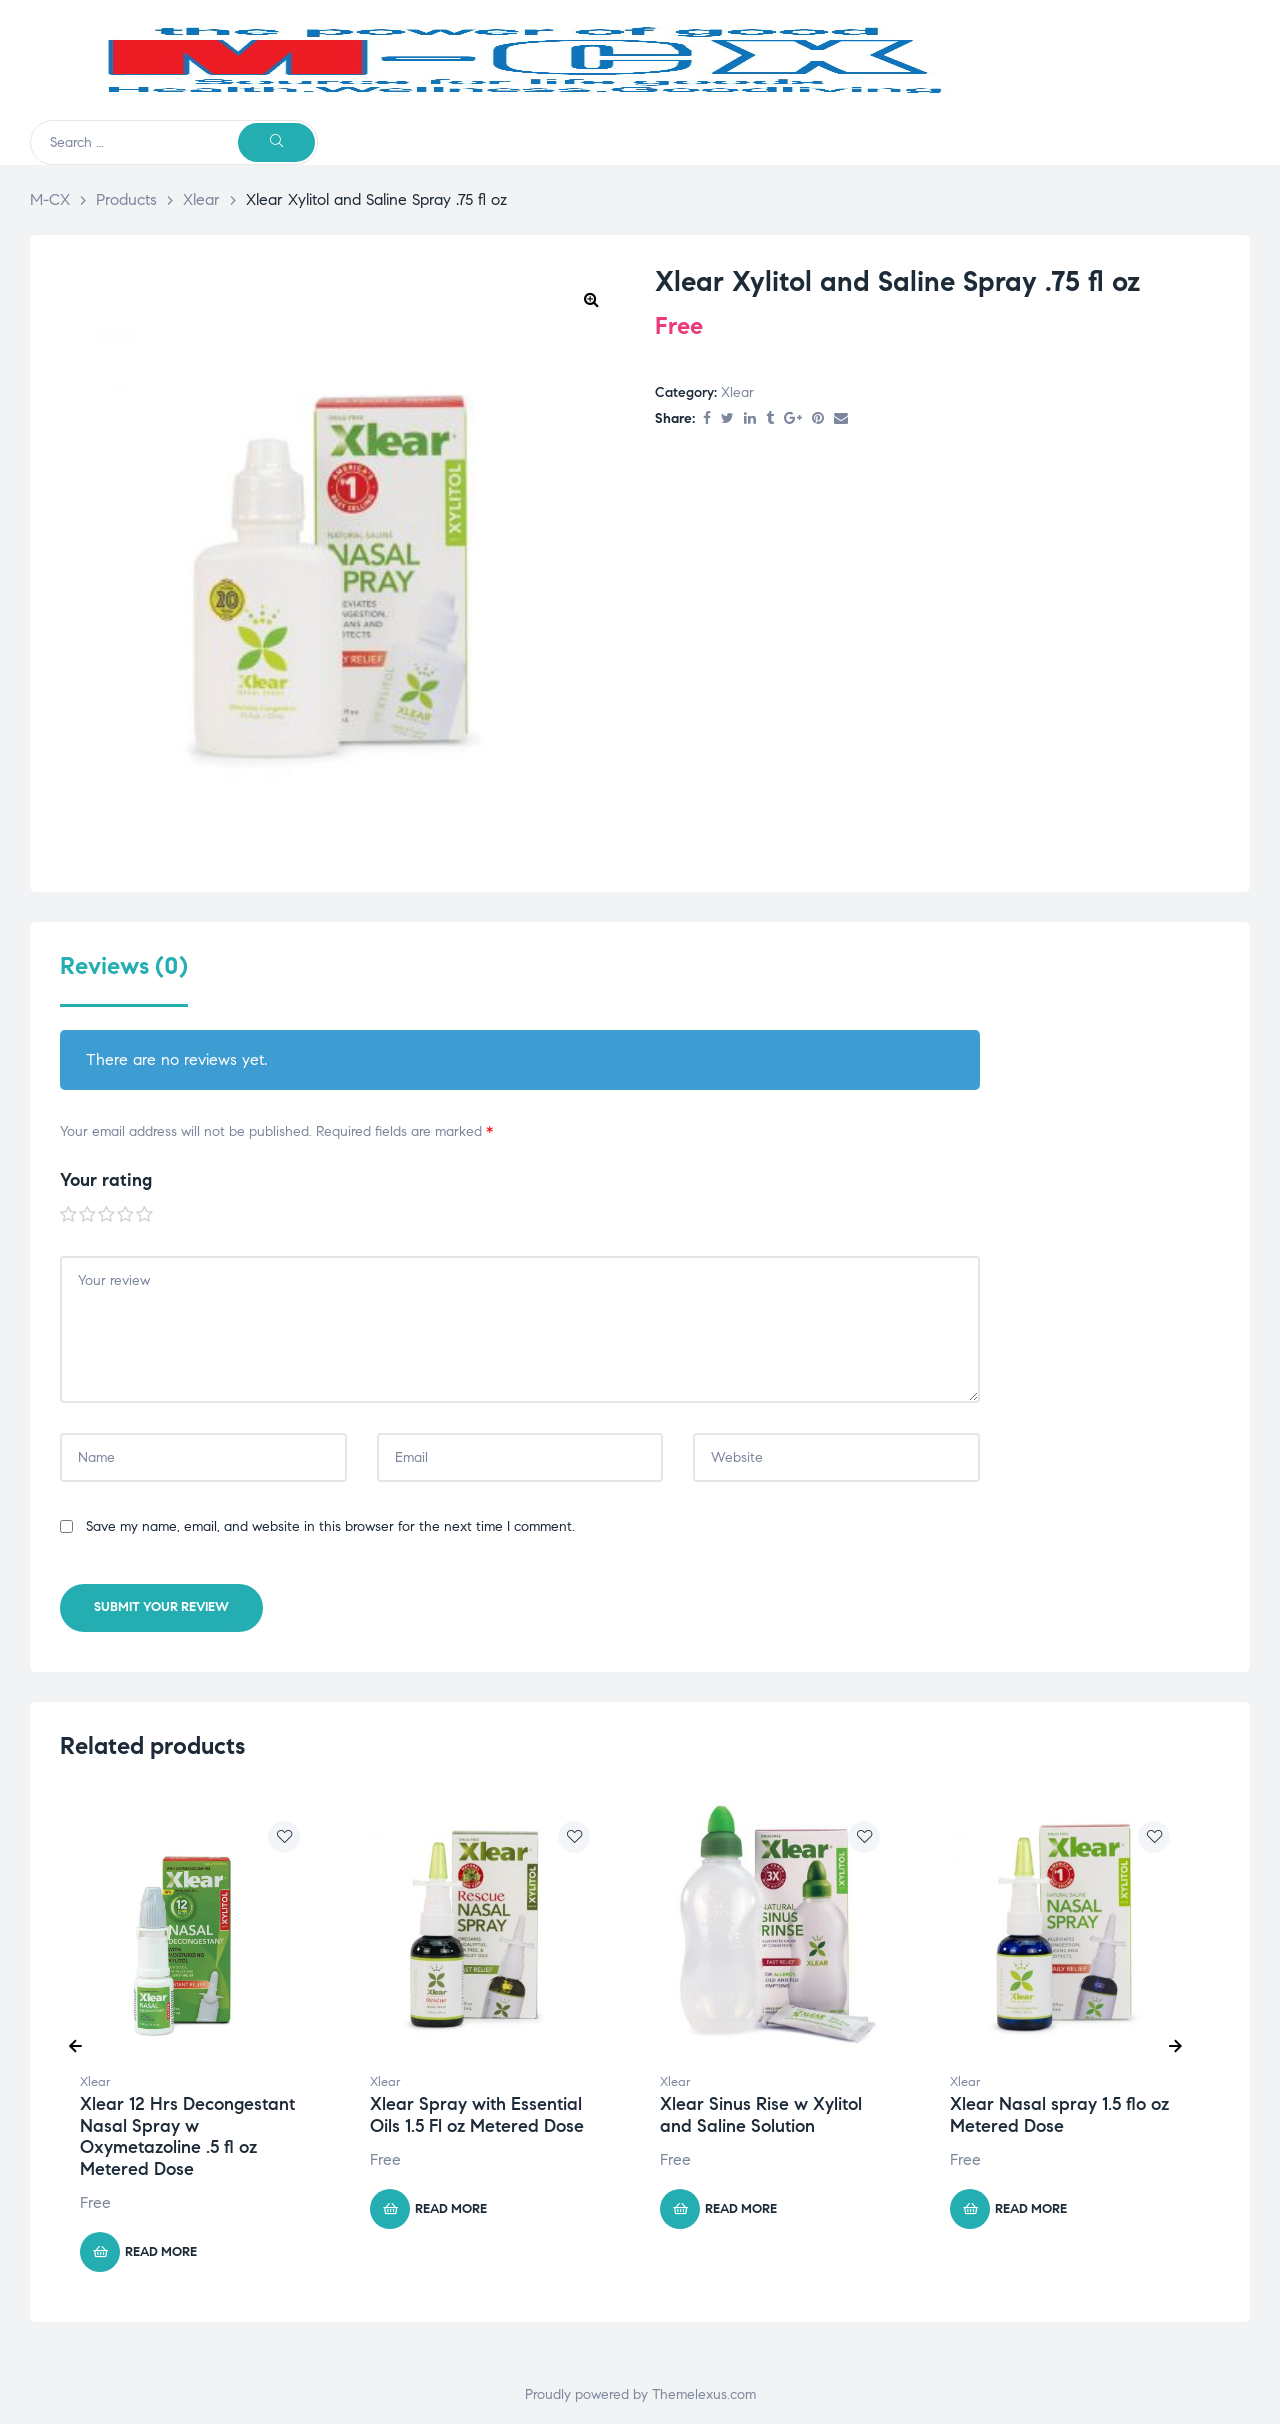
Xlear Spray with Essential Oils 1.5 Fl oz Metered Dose (477, 2115)
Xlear (737, 392)
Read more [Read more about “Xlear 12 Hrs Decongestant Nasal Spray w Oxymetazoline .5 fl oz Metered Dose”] (161, 2252)
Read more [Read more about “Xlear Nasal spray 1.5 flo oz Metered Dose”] (1031, 2209)
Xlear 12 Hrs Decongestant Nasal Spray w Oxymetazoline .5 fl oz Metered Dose (187, 2136)
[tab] (124, 979)
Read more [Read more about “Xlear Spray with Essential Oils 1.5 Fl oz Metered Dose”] (451, 2209)
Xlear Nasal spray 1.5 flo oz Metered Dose (1059, 2115)
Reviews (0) (124, 966)
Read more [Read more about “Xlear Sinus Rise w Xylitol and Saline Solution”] (741, 2209)
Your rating (106, 1180)
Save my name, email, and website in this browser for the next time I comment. (330, 1526)
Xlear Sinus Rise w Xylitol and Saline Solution (761, 2115)
